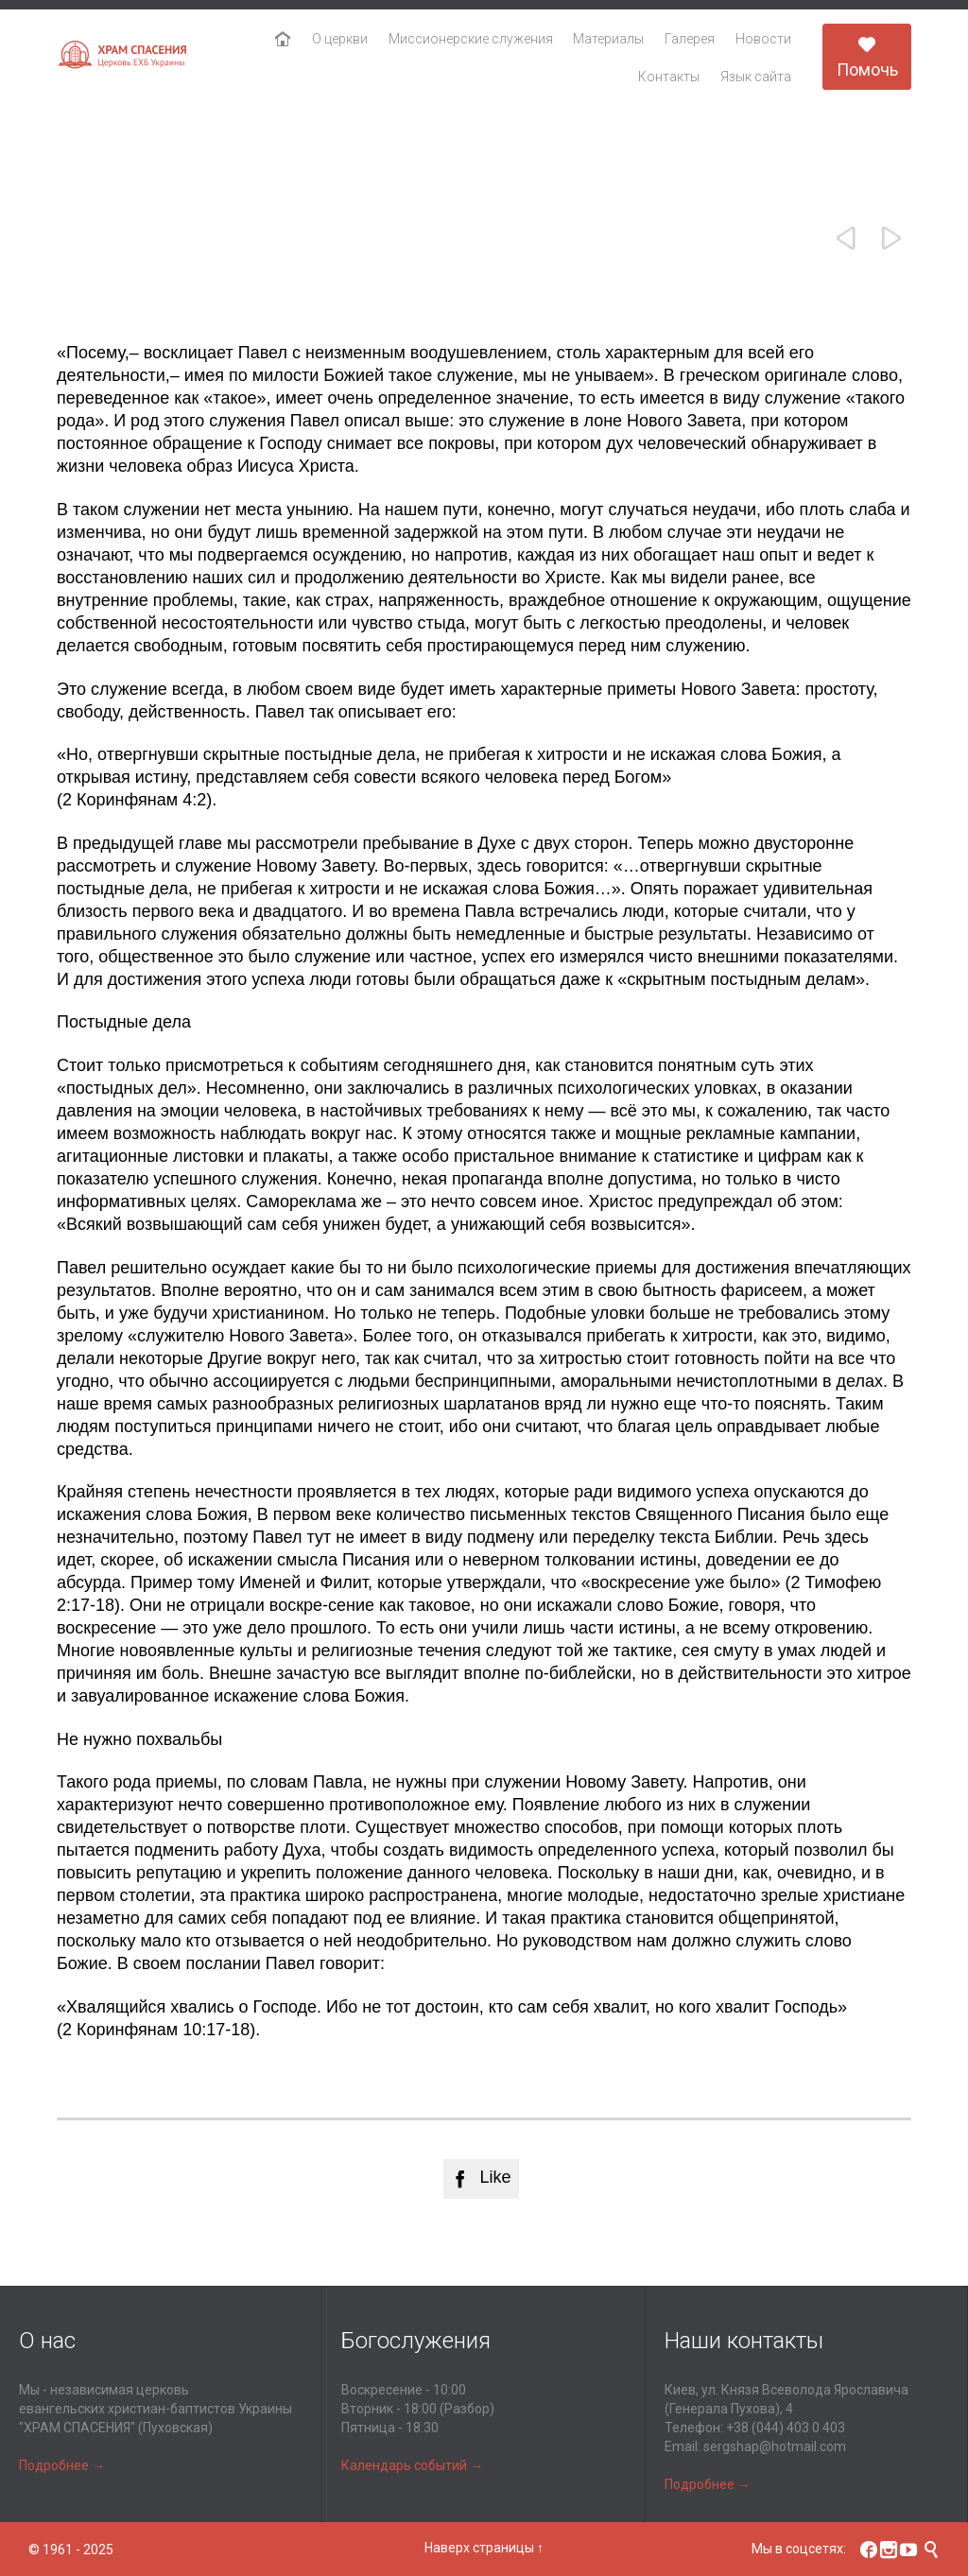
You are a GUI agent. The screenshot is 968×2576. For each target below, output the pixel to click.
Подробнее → (62, 2465)
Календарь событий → (412, 2465)
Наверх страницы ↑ (484, 2547)
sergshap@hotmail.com (774, 2446)
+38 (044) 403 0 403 (785, 2427)
